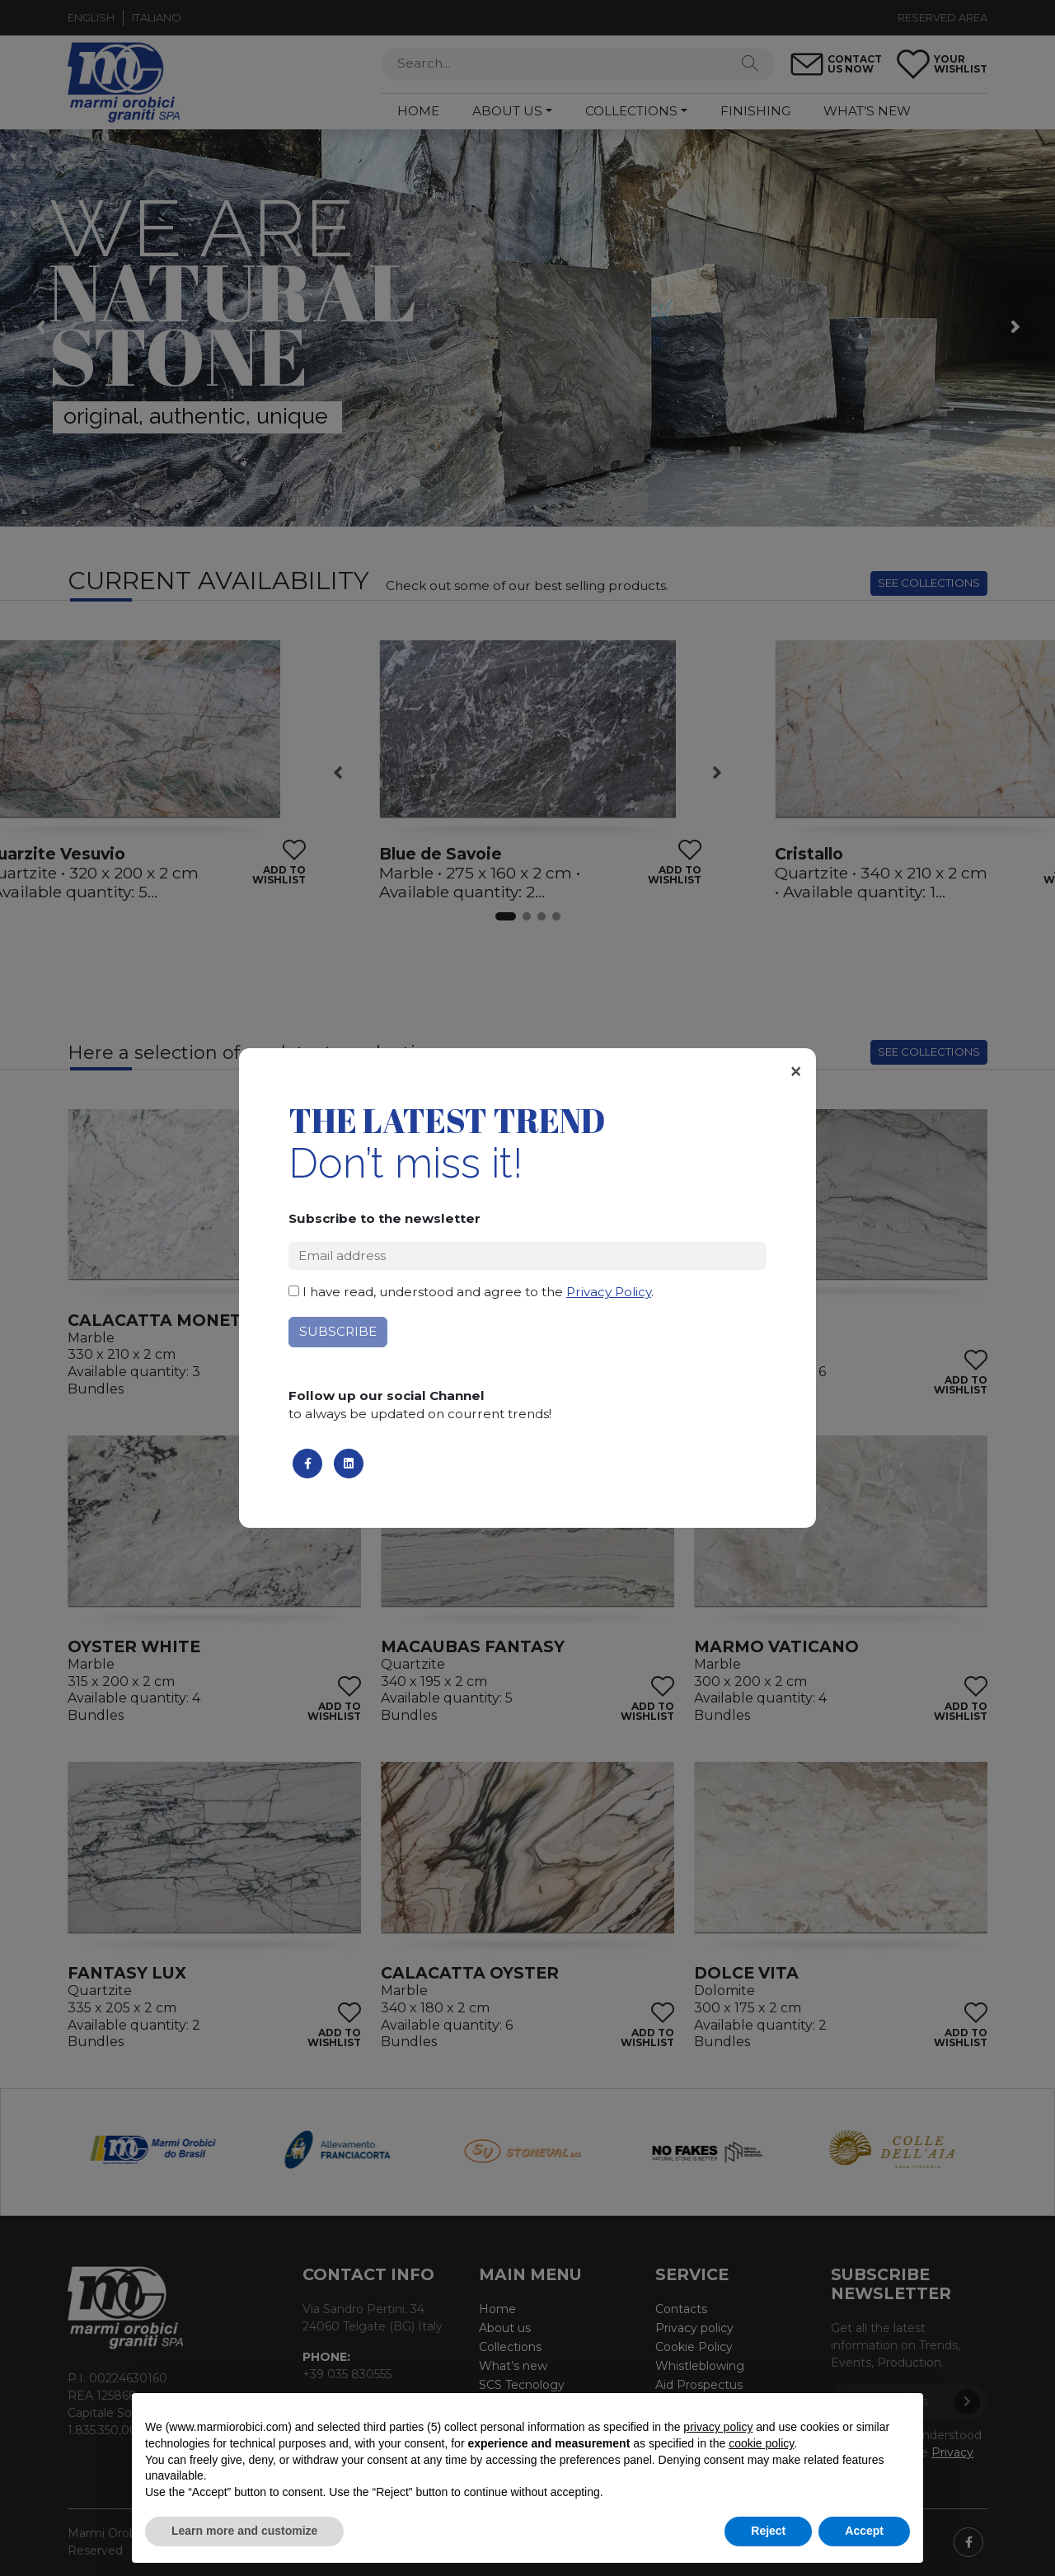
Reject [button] (768, 2530)
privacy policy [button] (718, 2426)
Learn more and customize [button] (244, 2530)
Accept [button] (864, 2530)
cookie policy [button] (761, 2443)
